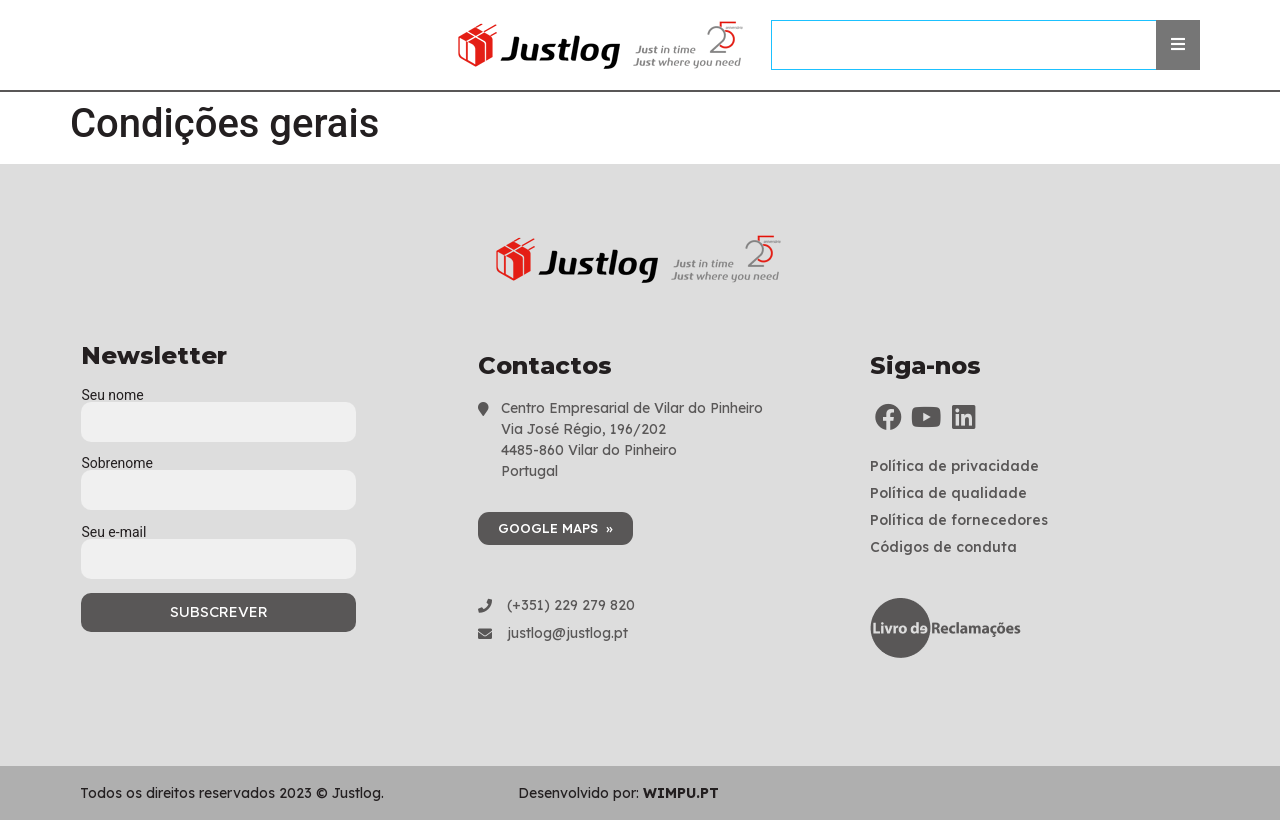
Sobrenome (218, 477)
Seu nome (218, 409)
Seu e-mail (218, 546)
